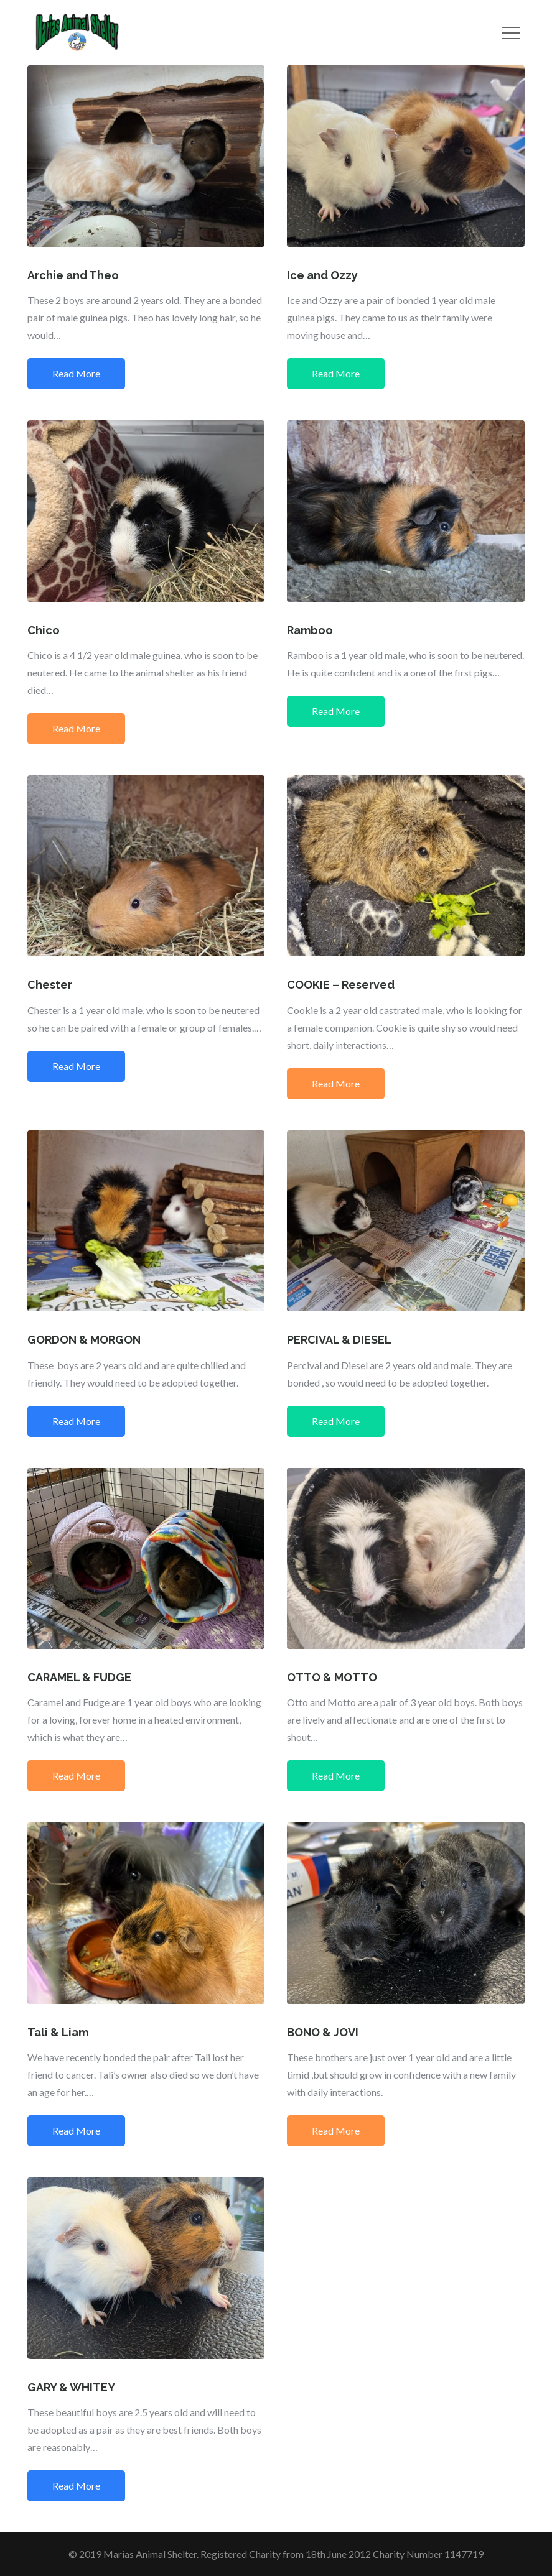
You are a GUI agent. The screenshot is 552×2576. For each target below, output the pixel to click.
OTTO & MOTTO (332, 1677)
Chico (43, 630)
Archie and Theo (73, 275)
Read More (76, 373)
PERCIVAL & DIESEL (339, 1339)
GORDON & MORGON (84, 1339)
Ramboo (310, 630)
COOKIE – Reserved (341, 984)
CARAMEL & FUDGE (79, 1677)
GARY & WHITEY (71, 2387)
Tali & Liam (57, 2032)
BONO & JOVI (322, 2032)
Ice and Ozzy (322, 275)
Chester (49, 984)
